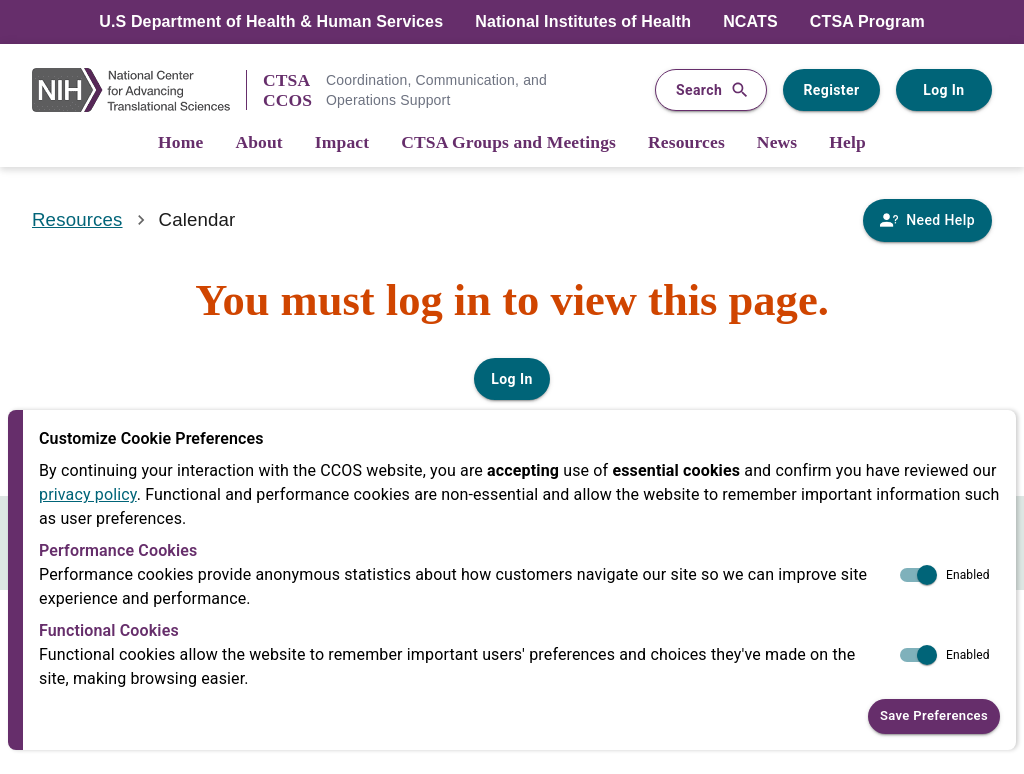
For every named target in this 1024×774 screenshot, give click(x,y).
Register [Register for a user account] (831, 90)
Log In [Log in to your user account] (944, 90)
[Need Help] (927, 220)
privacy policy (88, 494)
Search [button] (711, 90)
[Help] (847, 143)
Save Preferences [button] (934, 716)
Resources (77, 219)
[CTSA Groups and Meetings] (508, 143)
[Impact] (342, 143)
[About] (258, 143)
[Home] (180, 143)
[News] (777, 143)
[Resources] (686, 143)
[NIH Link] (139, 90)
